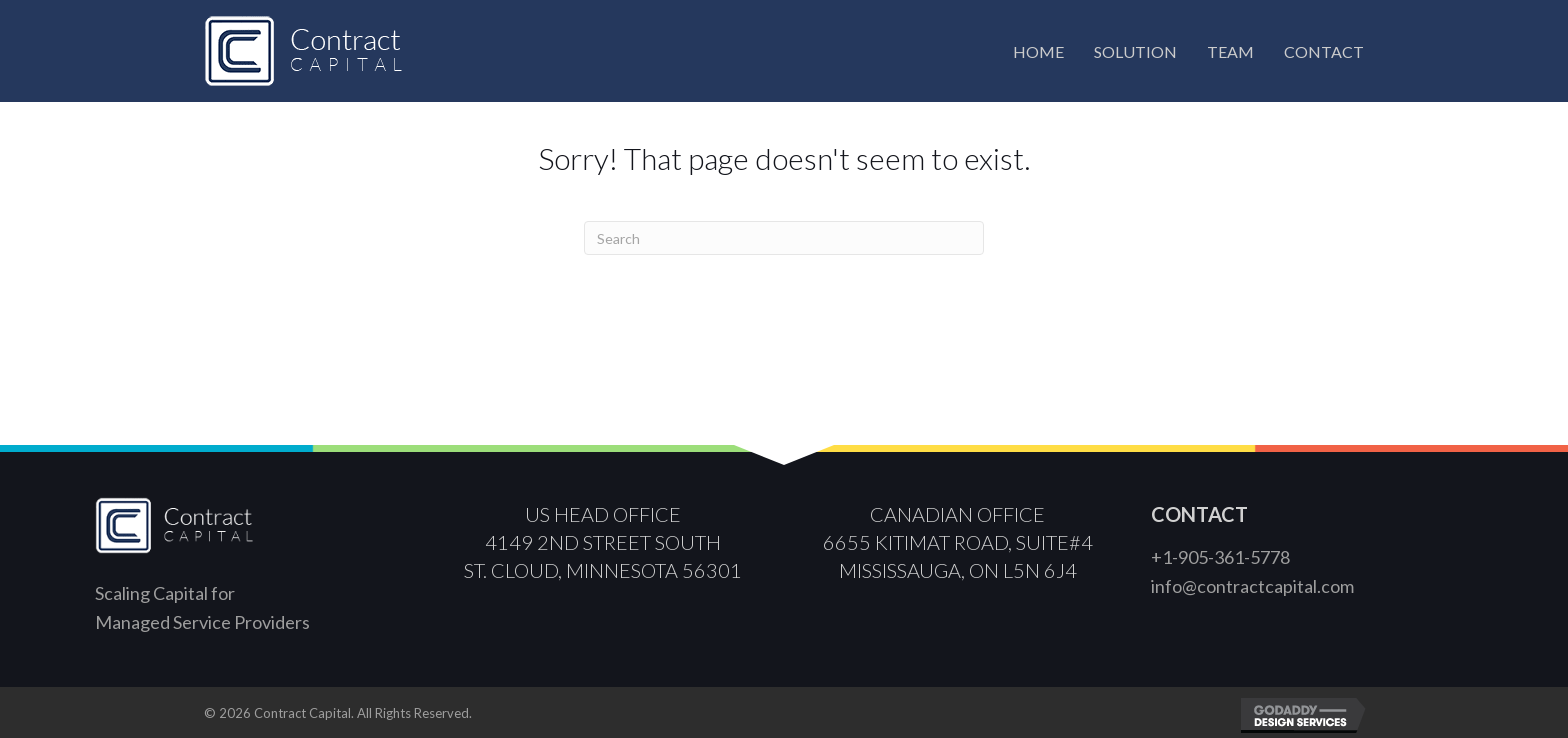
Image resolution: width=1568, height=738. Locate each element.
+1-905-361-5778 (1220, 557)
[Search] (784, 238)
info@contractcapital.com (1252, 586)
